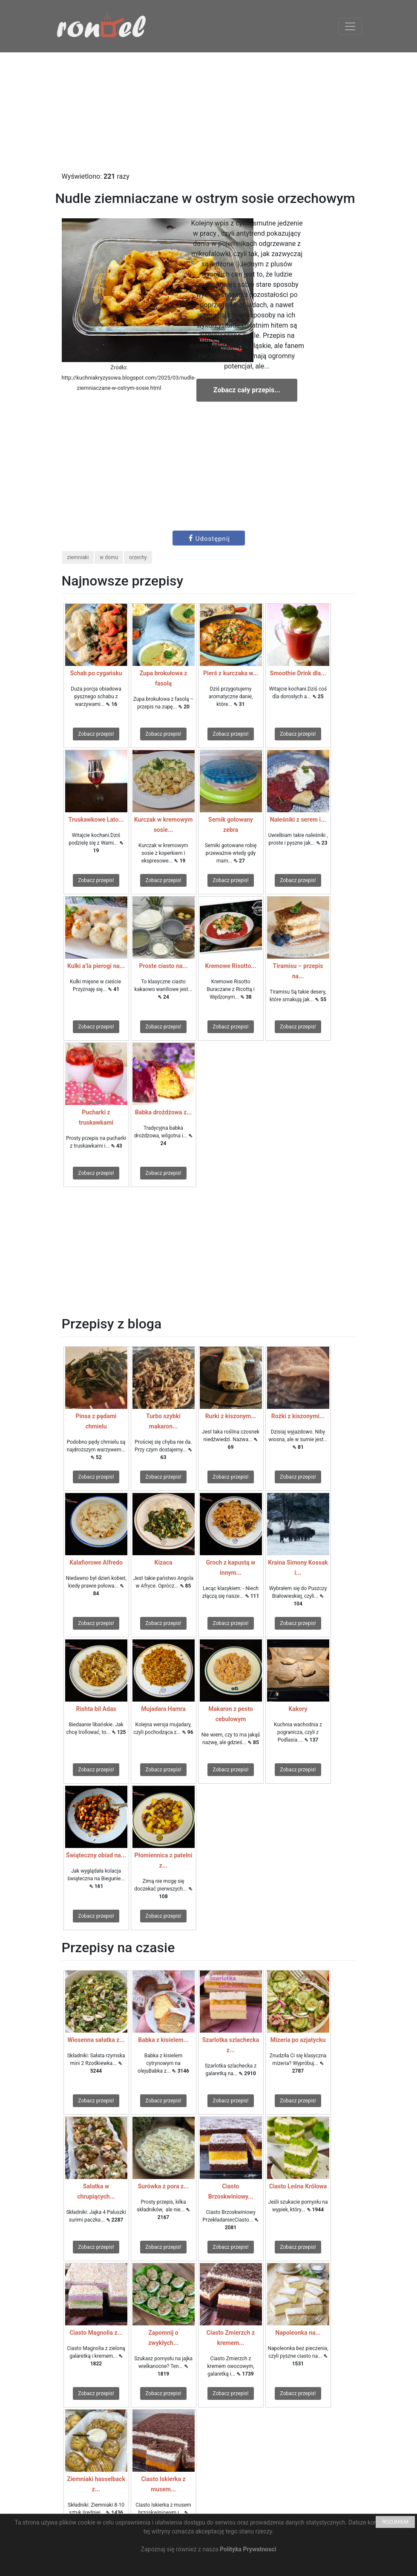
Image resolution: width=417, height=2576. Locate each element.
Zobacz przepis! (96, 734)
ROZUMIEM (395, 2522)
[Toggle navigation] (350, 26)
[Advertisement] (208, 111)
